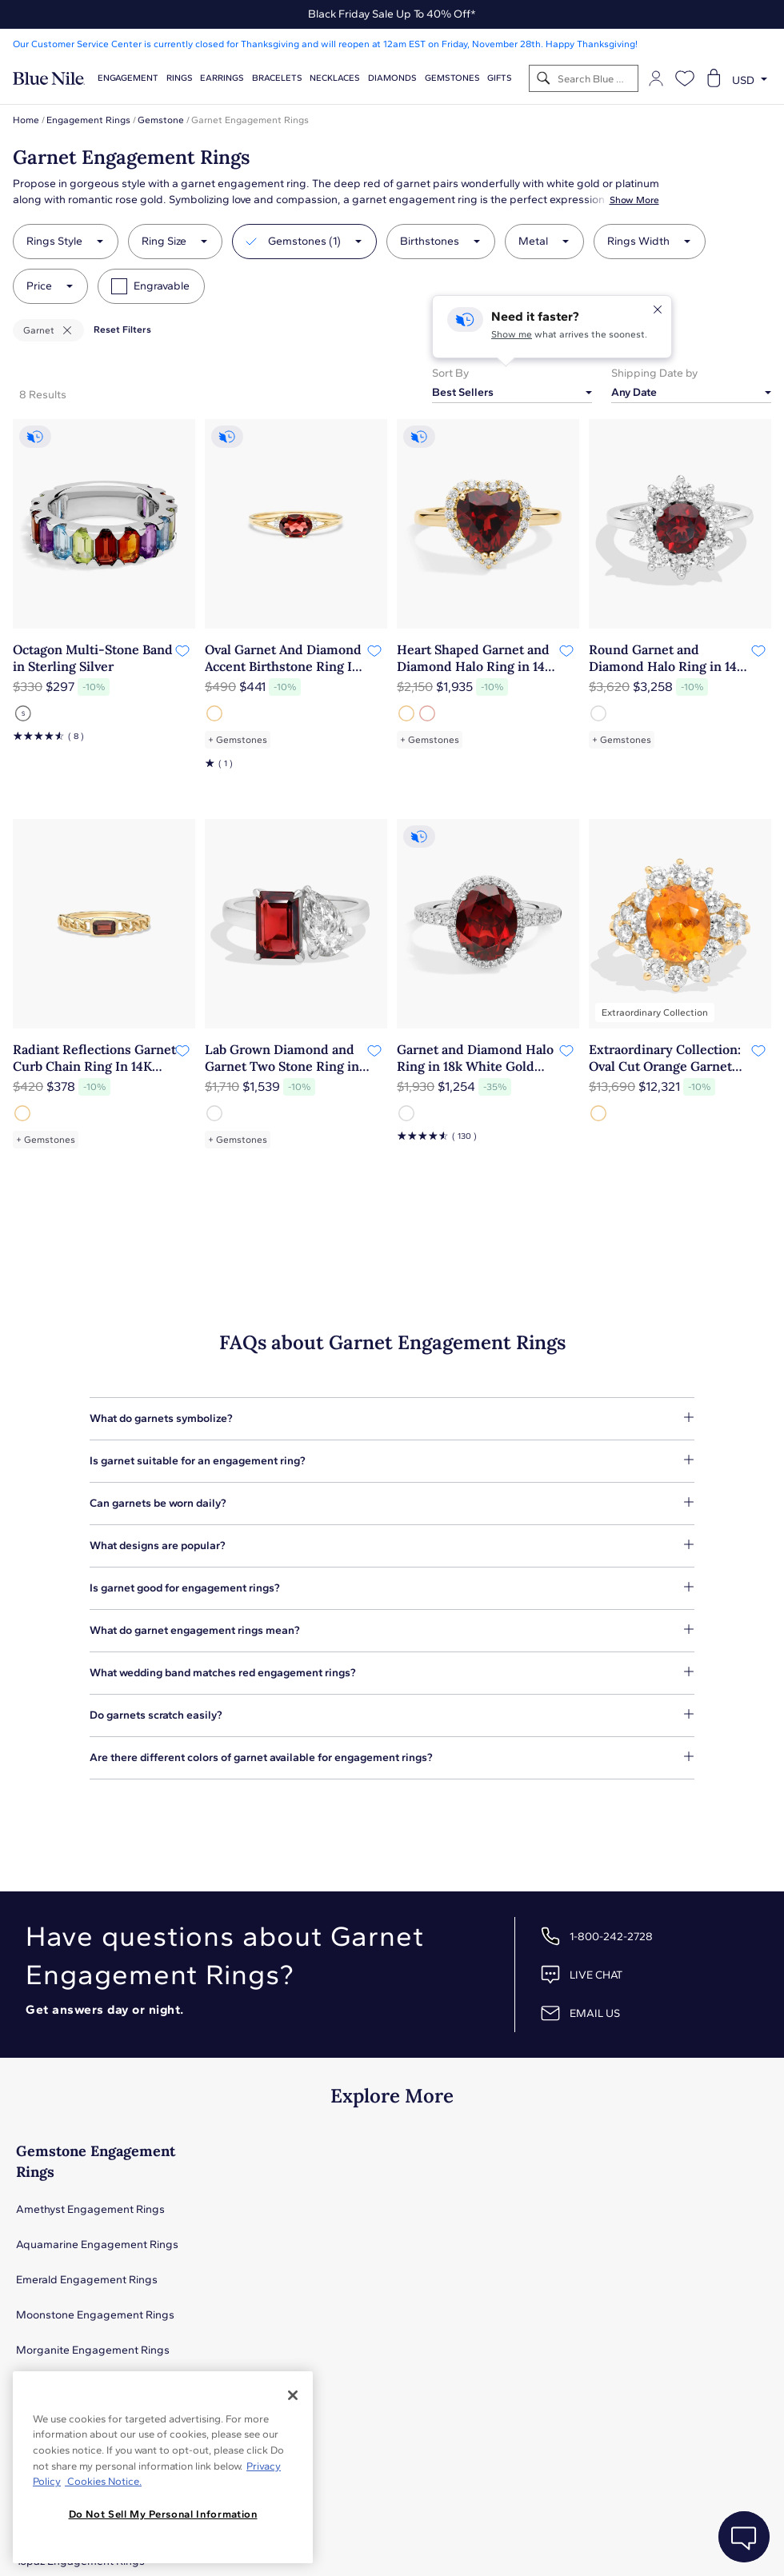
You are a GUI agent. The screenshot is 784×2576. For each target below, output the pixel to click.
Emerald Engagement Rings (87, 2279)
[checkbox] (119, 286)
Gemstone (161, 120)
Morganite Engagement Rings (93, 2350)
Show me (511, 334)
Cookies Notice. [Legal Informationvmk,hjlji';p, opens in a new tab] (103, 2481)
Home (26, 120)
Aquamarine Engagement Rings (97, 2244)
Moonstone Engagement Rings (95, 2315)
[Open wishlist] (685, 78)
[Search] (543, 79)
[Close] (292, 2395)
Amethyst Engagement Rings (90, 2209)
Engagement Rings (88, 120)
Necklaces (335, 78)
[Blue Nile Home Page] (49, 79)
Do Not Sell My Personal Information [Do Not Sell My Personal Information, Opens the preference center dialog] (163, 2514)
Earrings (222, 78)
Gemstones (452, 78)
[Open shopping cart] (713, 78)
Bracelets (277, 78)
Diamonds (392, 78)
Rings (179, 78)
